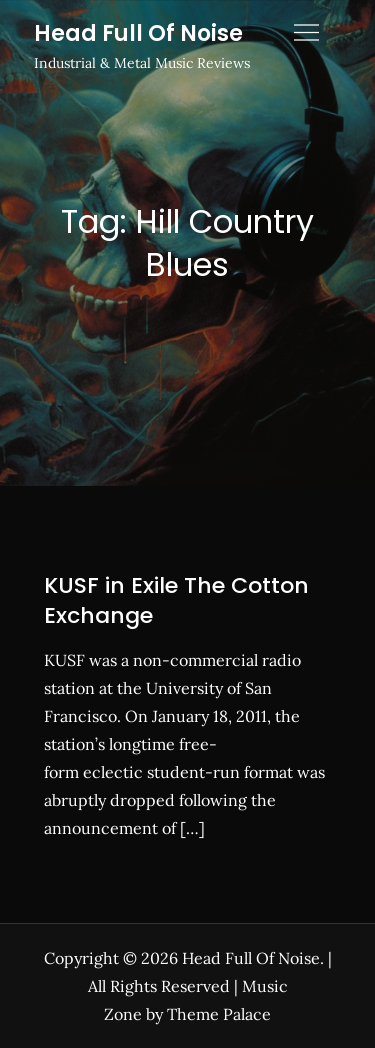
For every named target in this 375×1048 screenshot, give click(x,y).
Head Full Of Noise (138, 33)
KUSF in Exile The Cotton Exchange (176, 600)
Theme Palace (219, 1014)
